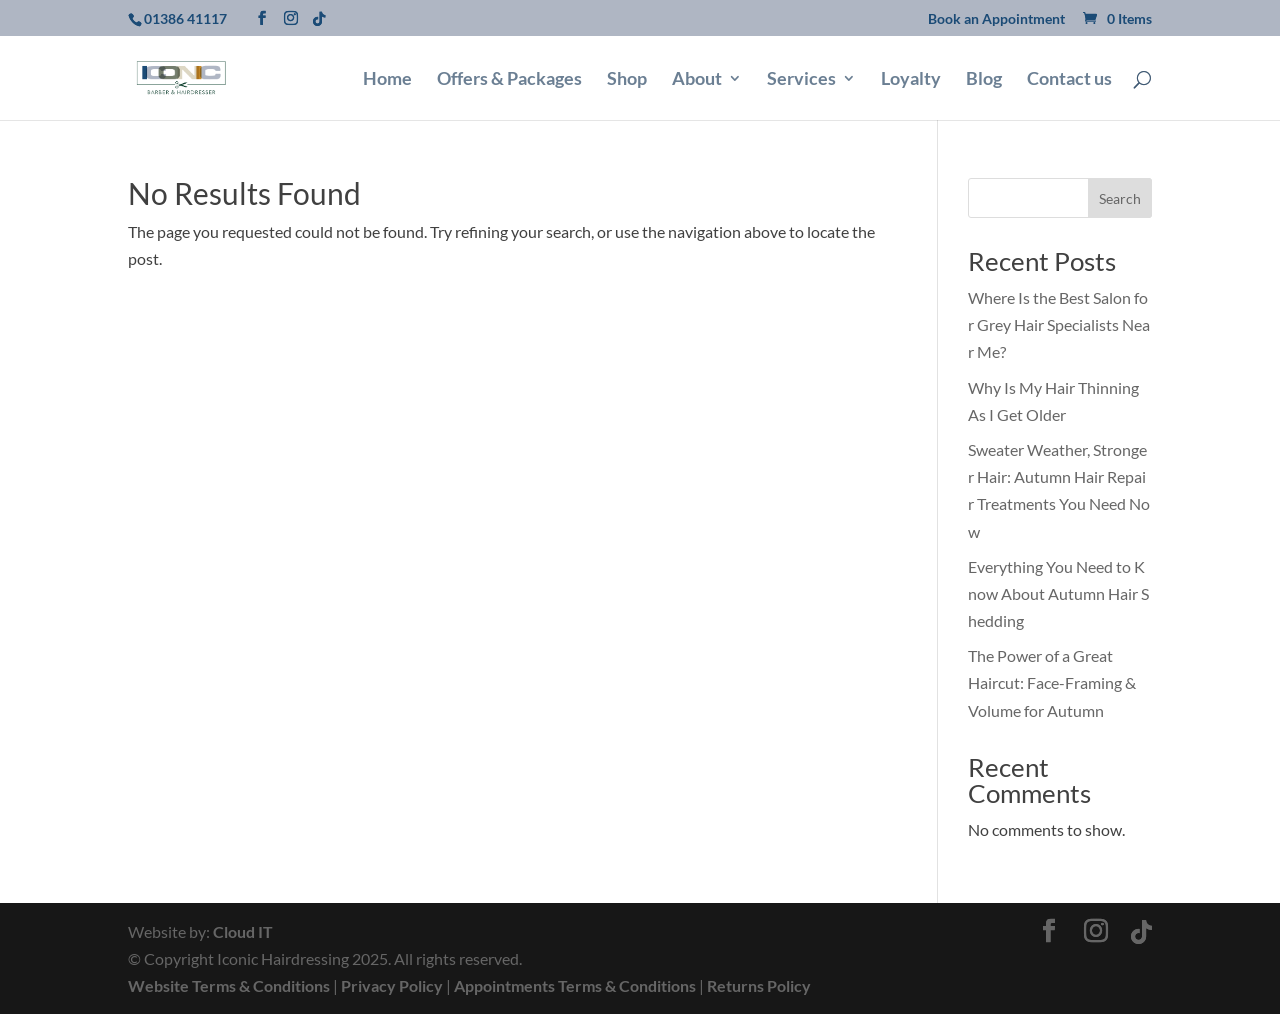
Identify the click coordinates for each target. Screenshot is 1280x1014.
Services (801, 80)
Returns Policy (759, 985)
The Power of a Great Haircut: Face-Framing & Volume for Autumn (1052, 682)
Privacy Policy (392, 985)
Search (1120, 198)
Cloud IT (243, 931)
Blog (984, 80)
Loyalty (911, 80)
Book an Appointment (996, 19)
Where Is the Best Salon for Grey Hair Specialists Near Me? (1059, 324)
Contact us (1069, 80)
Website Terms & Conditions (229, 985)
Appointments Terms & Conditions (575, 985)
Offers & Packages (509, 80)
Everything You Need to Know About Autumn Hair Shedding (1058, 593)
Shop (627, 80)
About (697, 80)
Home (387, 80)
